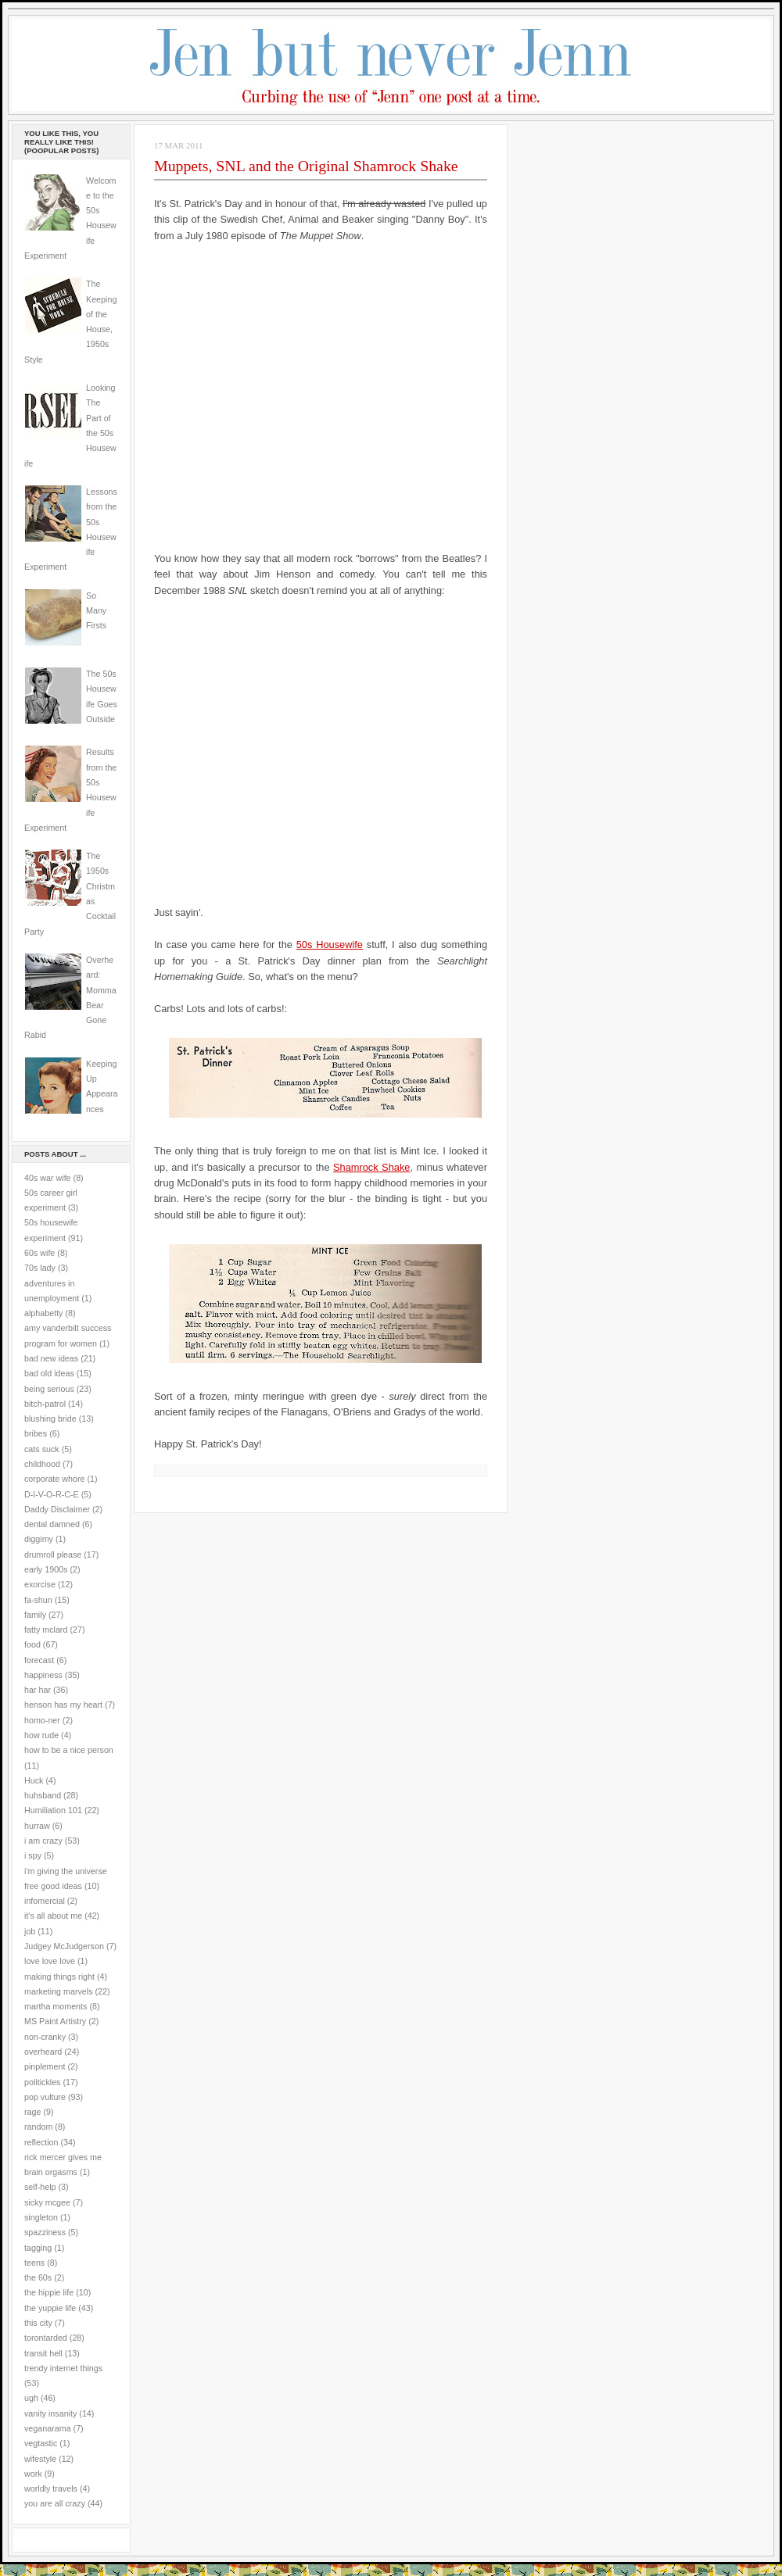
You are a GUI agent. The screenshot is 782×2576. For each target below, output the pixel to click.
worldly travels (50, 2488)
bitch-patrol (45, 1403)
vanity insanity (50, 2413)
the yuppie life (50, 2308)
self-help (40, 2186)
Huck (33, 1780)
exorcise (40, 1584)
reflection (41, 2142)
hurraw (37, 1825)
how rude (41, 1735)
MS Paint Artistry (55, 2021)
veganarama (47, 2428)
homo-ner (42, 1720)
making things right (59, 1976)
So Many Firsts (96, 611)
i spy (32, 1855)
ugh (31, 2397)
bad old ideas (49, 1373)
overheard (43, 2051)
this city (38, 2322)
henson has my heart (63, 1704)
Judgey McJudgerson (64, 1946)
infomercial (44, 1900)
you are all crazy (54, 2503)
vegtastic (40, 2443)
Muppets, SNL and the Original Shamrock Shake (306, 165)
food (32, 1644)
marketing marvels (58, 1991)
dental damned (52, 1524)
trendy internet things (63, 2368)
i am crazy (43, 1840)
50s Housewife (329, 944)
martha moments (55, 2006)
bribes (35, 1433)
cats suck (41, 1449)
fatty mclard (45, 1629)
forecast (39, 1660)
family (35, 1614)
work (33, 2473)
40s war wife (47, 1177)
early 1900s (45, 1569)
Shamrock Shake (371, 1167)
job (29, 1931)
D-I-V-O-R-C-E (51, 1494)
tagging (38, 2247)
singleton (41, 2217)
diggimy (38, 1539)
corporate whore (54, 1478)
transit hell (43, 2353)
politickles (42, 2082)
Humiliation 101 (53, 1810)
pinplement (44, 2066)
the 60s (38, 2277)
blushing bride (50, 1418)
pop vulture (45, 2097)
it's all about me (53, 1915)
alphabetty (43, 1313)
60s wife (39, 1253)
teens (34, 2262)
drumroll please (52, 1554)
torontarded (45, 2337)
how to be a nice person (68, 1750)
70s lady (40, 1267)
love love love (49, 1961)
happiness (43, 1675)
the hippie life (49, 2292)
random (38, 2126)
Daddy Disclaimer (57, 1509)
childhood (42, 1464)
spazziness (45, 2232)
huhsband (42, 1795)
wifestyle (40, 2458)
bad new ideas (51, 1358)
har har (37, 1689)
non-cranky (45, 2036)
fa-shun (38, 1600)
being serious (49, 1389)
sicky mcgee (47, 2202)
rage (32, 2111)
